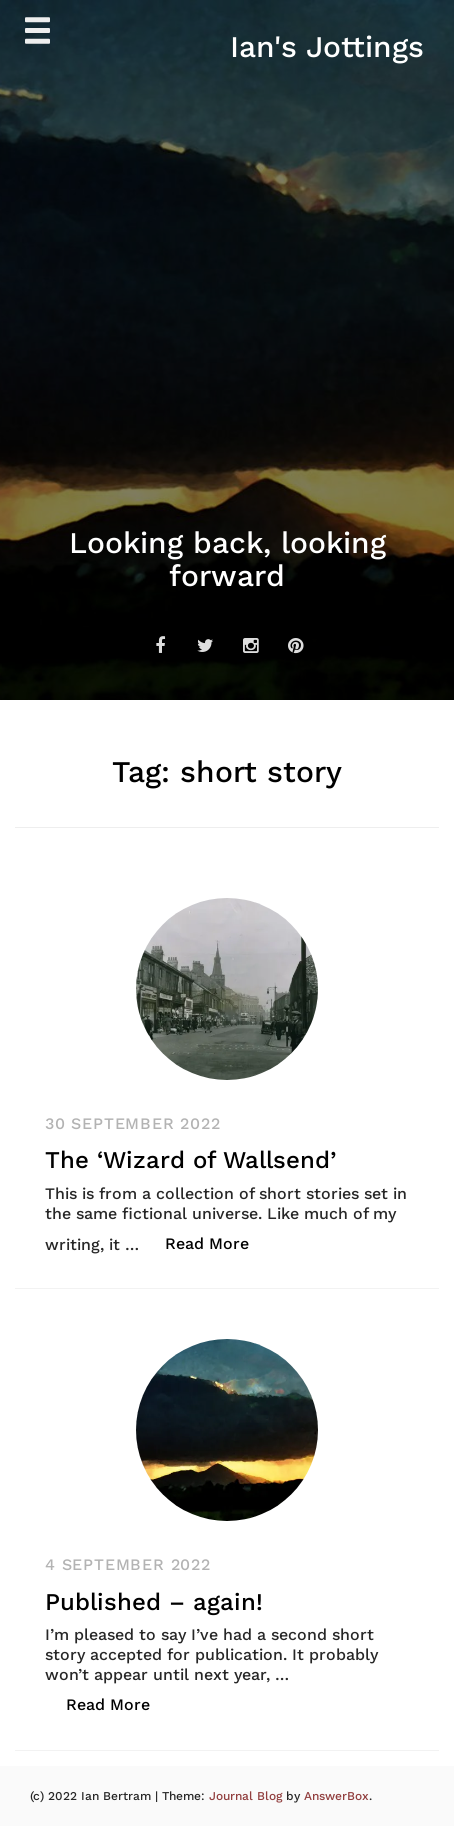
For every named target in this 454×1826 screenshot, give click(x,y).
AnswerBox (336, 1796)
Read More (217, 1242)
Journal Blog (247, 1796)
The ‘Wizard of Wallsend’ (190, 1160)
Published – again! (154, 1602)
